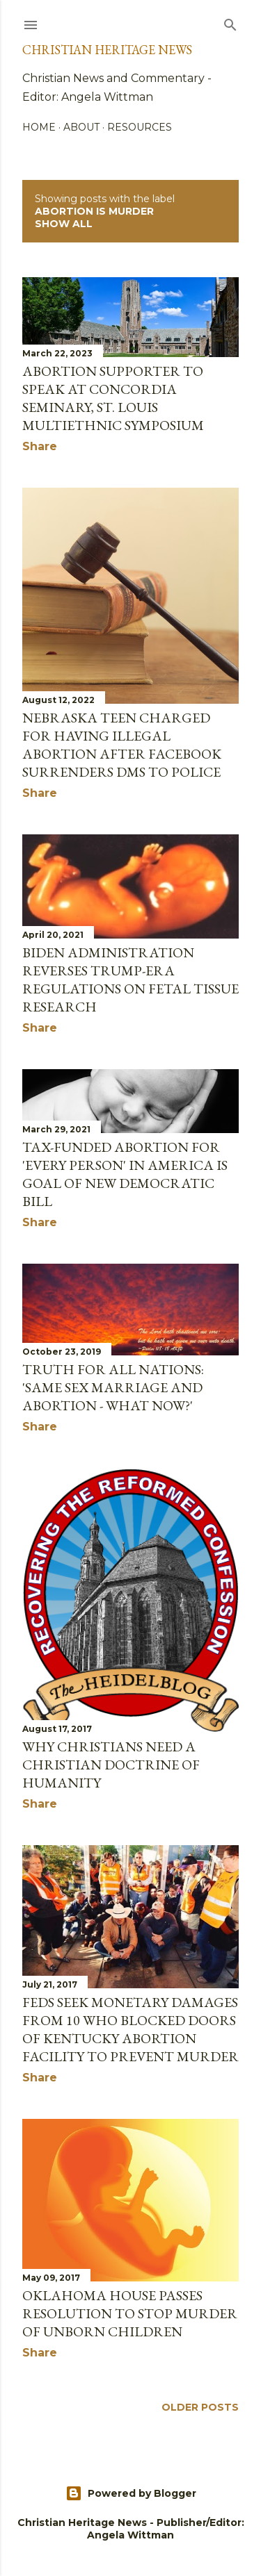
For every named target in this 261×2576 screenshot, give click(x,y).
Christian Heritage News (107, 50)
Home (39, 127)
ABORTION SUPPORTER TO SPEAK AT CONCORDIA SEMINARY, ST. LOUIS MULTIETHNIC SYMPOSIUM (113, 398)
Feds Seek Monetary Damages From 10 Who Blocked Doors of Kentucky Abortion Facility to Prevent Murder (130, 2029)
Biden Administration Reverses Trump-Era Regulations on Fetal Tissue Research (130, 979)
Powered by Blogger (130, 2493)
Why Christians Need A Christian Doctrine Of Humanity (111, 1764)
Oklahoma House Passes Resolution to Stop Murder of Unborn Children (129, 2313)
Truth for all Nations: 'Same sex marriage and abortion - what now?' (113, 1387)
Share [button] (39, 446)
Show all (64, 223)
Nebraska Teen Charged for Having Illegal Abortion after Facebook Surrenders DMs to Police (121, 745)
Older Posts (200, 2407)
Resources (139, 127)
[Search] (230, 22)
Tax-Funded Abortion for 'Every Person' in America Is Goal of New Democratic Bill (125, 1174)
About (81, 127)
